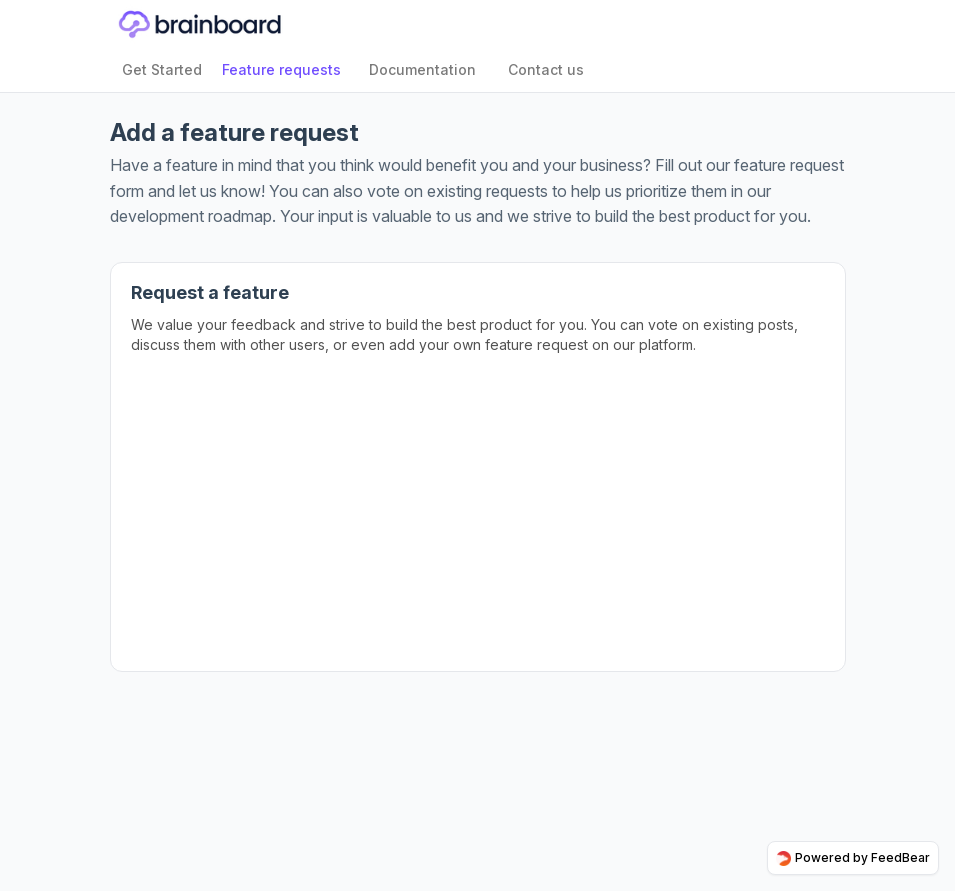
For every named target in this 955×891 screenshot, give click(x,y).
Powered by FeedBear (853, 858)
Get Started (162, 69)
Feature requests (281, 69)
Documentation (422, 69)
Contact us (546, 69)
